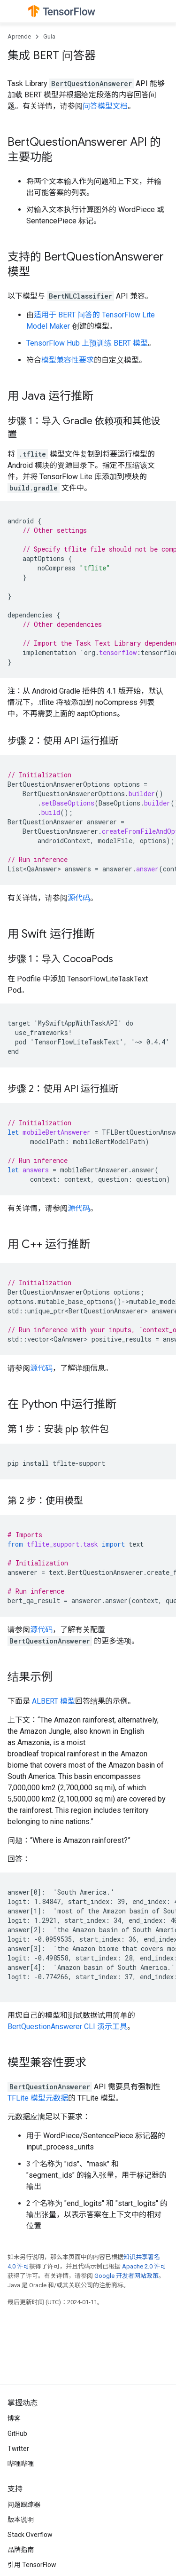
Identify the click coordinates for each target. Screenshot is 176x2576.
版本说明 (21, 2519)
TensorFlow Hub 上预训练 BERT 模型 (87, 343)
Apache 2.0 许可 (144, 2266)
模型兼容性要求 (67, 360)
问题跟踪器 (24, 2504)
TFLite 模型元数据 (38, 2098)
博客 (14, 2418)
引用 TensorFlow (32, 2564)
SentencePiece (51, 220)
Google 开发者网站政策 (126, 2275)
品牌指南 (21, 2549)
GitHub (17, 2433)
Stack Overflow (30, 2534)
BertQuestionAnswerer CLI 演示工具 (67, 2026)
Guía (49, 36)
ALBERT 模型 (53, 1701)
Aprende (19, 36)
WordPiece (136, 209)
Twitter (18, 2448)
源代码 (79, 897)
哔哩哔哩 (21, 2463)
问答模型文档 (105, 106)
